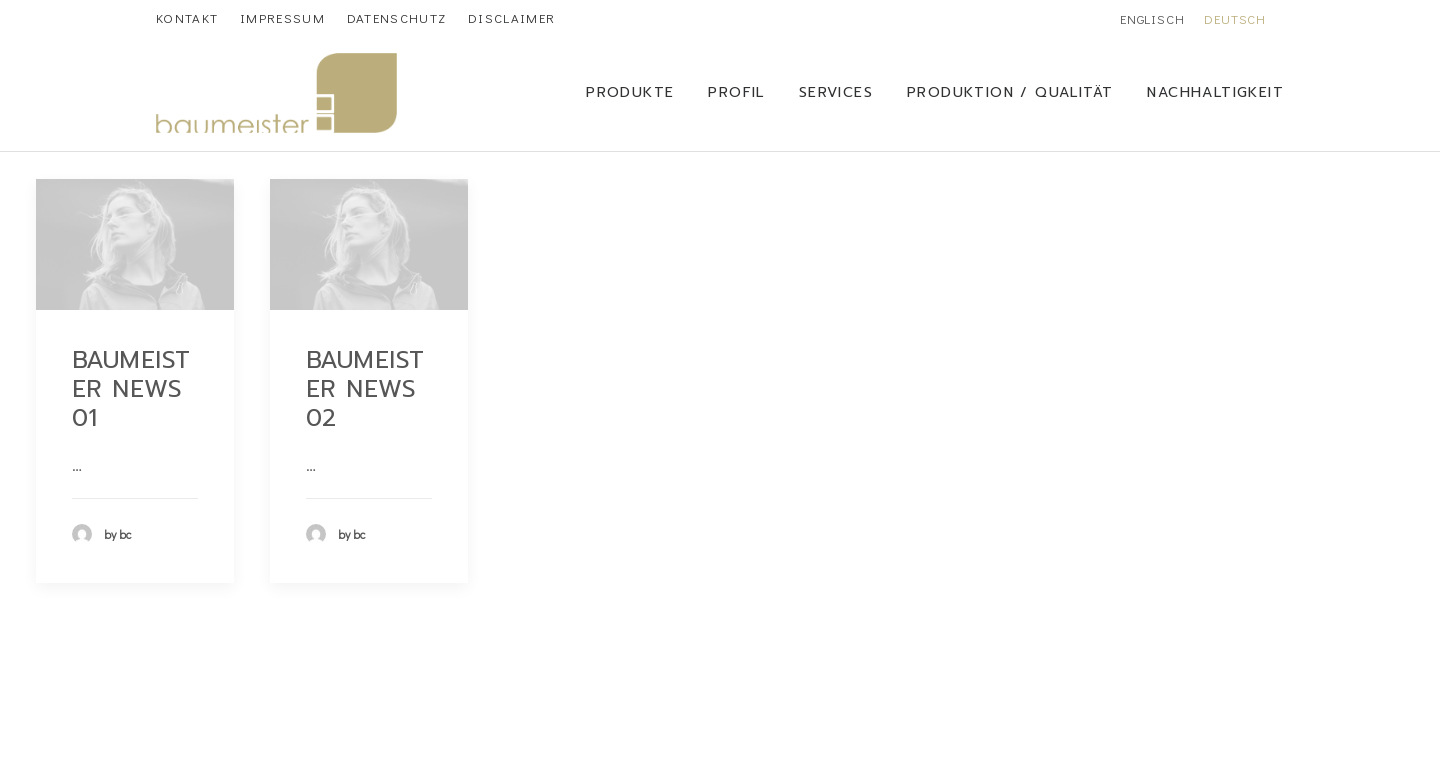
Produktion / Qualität (1010, 92)
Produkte (630, 92)
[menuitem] (187, 17)
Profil (736, 92)
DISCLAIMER (511, 17)
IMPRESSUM (282, 17)
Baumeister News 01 (131, 389)
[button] (135, 244)
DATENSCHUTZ (396, 17)
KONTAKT (187, 17)
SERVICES (836, 92)
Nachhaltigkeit (1215, 92)
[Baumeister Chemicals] (276, 93)
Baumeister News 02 (365, 389)
